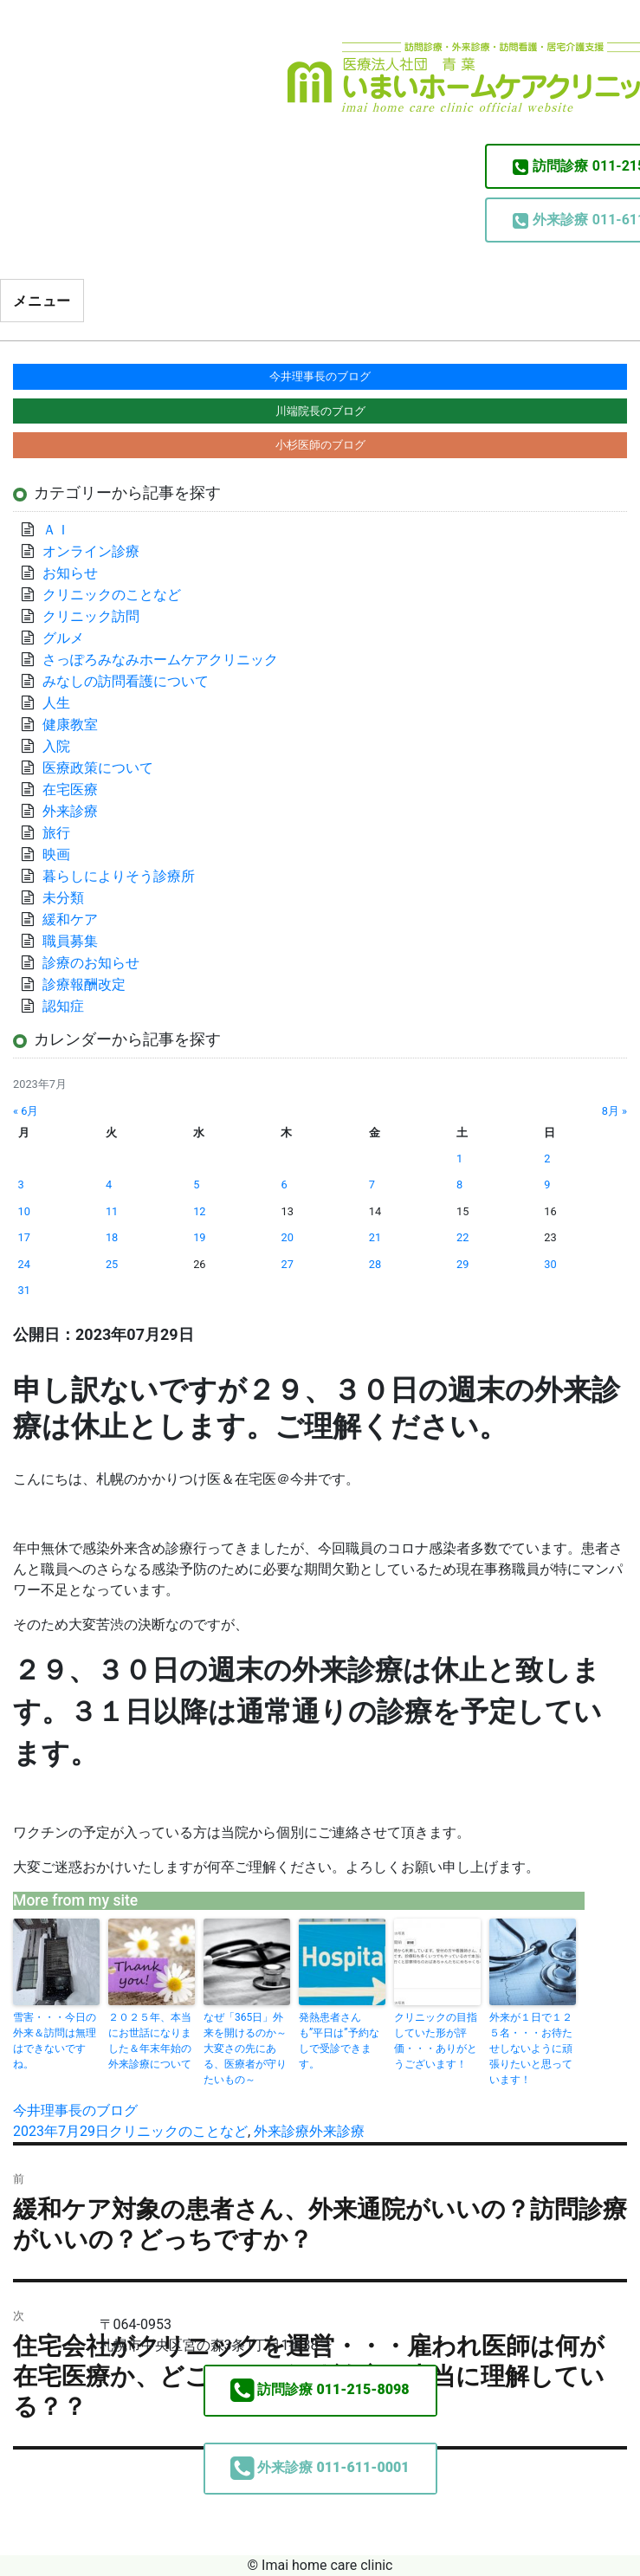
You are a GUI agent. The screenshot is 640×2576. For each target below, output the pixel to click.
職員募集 (70, 941)
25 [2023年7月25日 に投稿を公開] (112, 1264)
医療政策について (97, 768)
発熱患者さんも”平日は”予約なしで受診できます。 (339, 2040)
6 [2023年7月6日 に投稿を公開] (284, 1184)
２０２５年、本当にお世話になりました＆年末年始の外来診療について (149, 2040)
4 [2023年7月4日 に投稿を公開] (109, 1184)
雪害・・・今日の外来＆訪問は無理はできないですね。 (54, 2040)
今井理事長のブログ (75, 2110)
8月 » (614, 1110)
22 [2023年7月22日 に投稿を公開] (462, 1237)
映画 (56, 854)
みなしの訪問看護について (125, 681)
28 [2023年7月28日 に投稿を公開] (375, 1264)
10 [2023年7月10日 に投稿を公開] (24, 1211)
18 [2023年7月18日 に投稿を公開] (112, 1237)
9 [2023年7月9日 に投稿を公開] (547, 1184)
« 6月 (25, 1110)
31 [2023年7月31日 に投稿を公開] (24, 1290)
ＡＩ (56, 529)
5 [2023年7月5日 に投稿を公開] (196, 1184)
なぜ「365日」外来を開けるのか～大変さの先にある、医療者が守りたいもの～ (245, 2048)
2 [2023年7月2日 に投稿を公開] (547, 1158)
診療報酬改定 (84, 984)
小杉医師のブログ (320, 444)
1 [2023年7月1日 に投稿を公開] (459, 1158)
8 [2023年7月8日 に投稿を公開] (459, 1184)
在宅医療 (70, 789)
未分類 (63, 898)
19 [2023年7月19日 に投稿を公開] (199, 1237)
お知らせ (70, 573)
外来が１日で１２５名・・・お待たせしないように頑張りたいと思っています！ (530, 2048)
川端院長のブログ (320, 411)
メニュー (42, 301)
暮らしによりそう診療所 (118, 876)
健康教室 (70, 724)
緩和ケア (77, 919)
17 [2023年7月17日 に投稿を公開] (24, 1237)
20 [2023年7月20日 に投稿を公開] (287, 1237)
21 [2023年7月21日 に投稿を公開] (375, 1237)
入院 (56, 746)
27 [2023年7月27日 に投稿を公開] (287, 1264)
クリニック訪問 (90, 616)
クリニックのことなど (178, 2131)
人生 (56, 703)
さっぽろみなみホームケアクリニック (160, 659)
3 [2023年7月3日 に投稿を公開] (21, 1184)
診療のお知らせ (90, 963)
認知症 (63, 1006)
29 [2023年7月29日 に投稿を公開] (462, 1264)
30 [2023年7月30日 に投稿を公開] (550, 1264)
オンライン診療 (90, 551)
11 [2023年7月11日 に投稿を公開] (112, 1211)
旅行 (56, 833)
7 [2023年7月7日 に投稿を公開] (372, 1184)
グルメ (63, 638)
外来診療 (281, 2131)
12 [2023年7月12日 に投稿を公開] (199, 1211)
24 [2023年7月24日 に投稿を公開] (24, 1264)
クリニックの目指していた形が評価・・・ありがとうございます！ (435, 2040)
